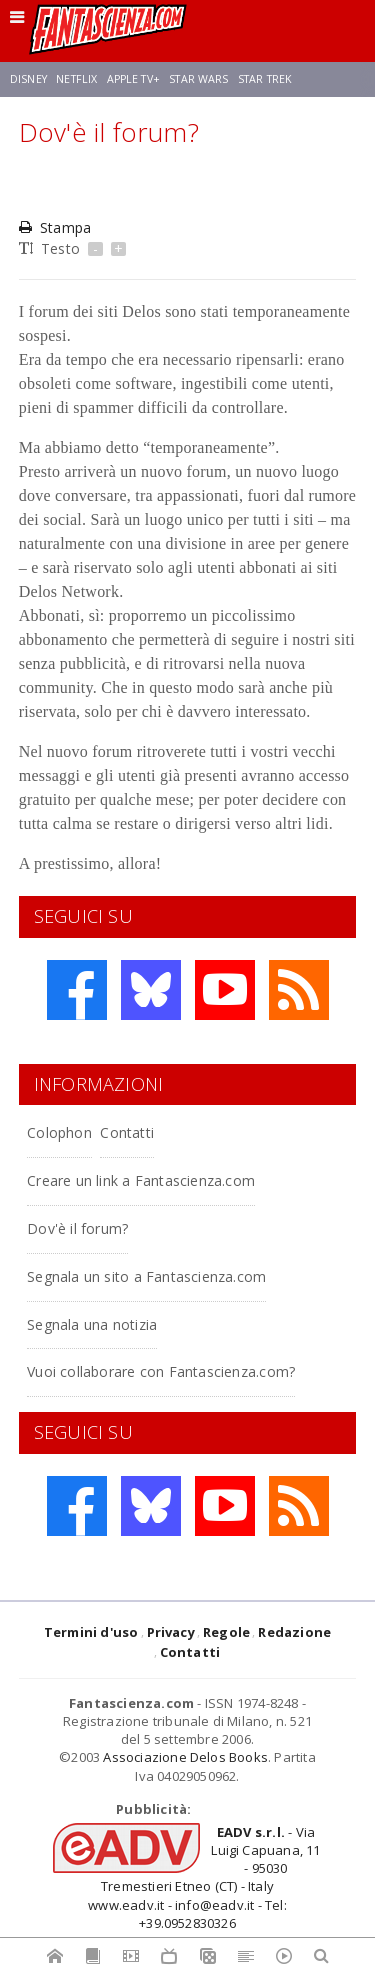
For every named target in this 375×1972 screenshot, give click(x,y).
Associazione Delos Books (185, 1757)
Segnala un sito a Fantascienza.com (146, 1276)
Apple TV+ (133, 79)
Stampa (55, 227)
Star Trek (265, 79)
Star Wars (198, 79)
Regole (226, 1632)
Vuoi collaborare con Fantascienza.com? (161, 1371)
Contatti (127, 1132)
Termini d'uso (91, 1632)
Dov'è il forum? (77, 1228)
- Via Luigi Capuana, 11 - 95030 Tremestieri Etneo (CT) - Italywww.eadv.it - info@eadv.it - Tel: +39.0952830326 (204, 1877)
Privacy (171, 1632)
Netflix (76, 79)
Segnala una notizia (92, 1324)
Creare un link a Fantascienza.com (141, 1180)
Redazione (294, 1632)
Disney (28, 79)
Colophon (59, 1132)
